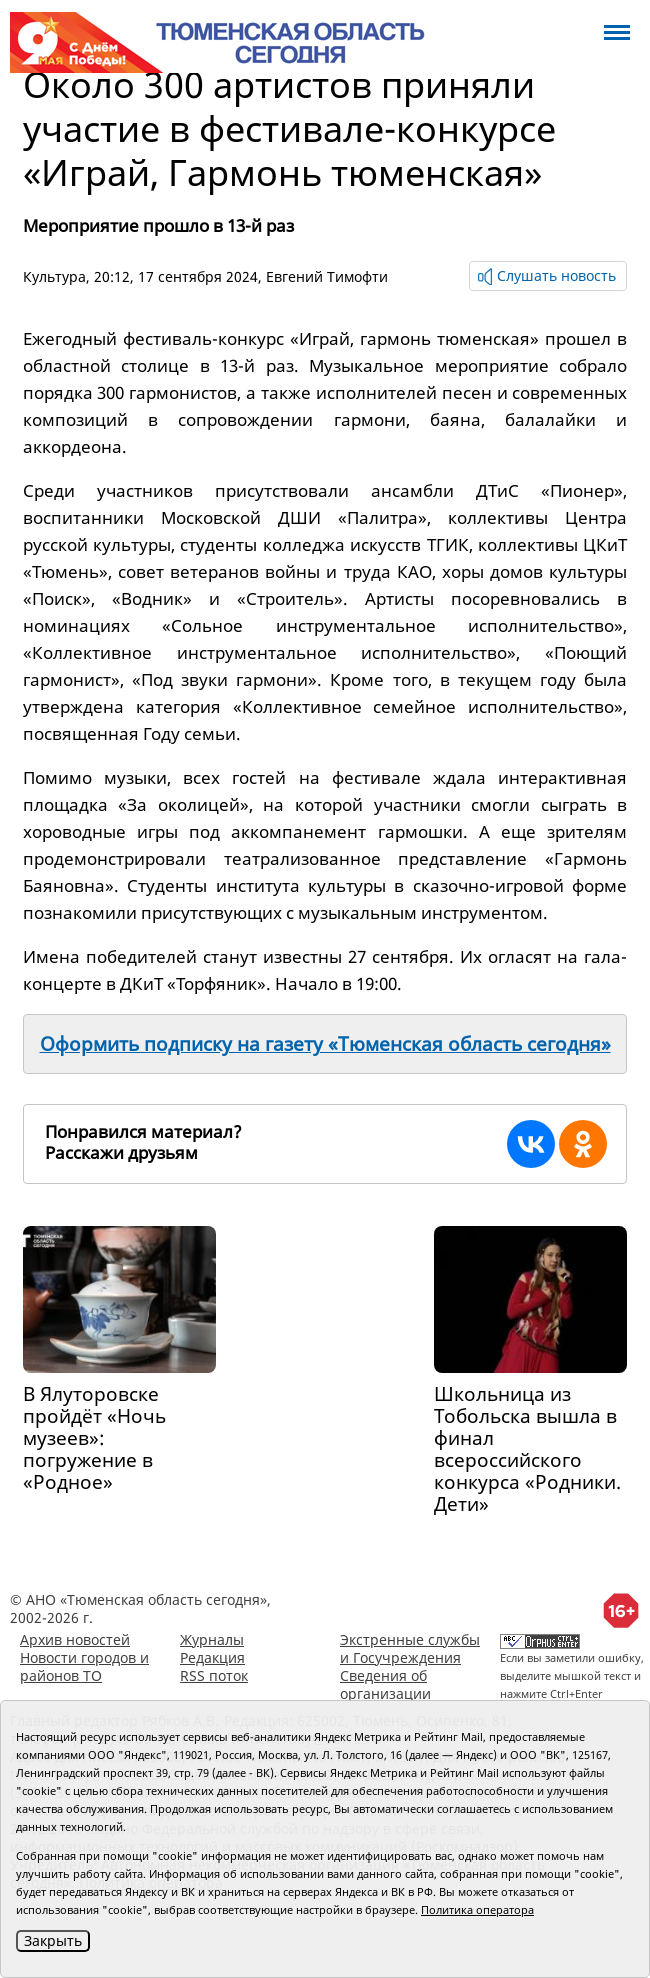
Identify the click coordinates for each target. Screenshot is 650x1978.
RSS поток (214, 1675)
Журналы (212, 1639)
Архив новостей (75, 1639)
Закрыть (53, 1940)
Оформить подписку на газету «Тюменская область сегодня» (325, 1044)
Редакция (212, 1657)
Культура (54, 276)
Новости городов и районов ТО (84, 1666)
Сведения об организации (385, 1684)
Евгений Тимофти (327, 276)
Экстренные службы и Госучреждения (410, 1648)
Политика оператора (477, 1909)
